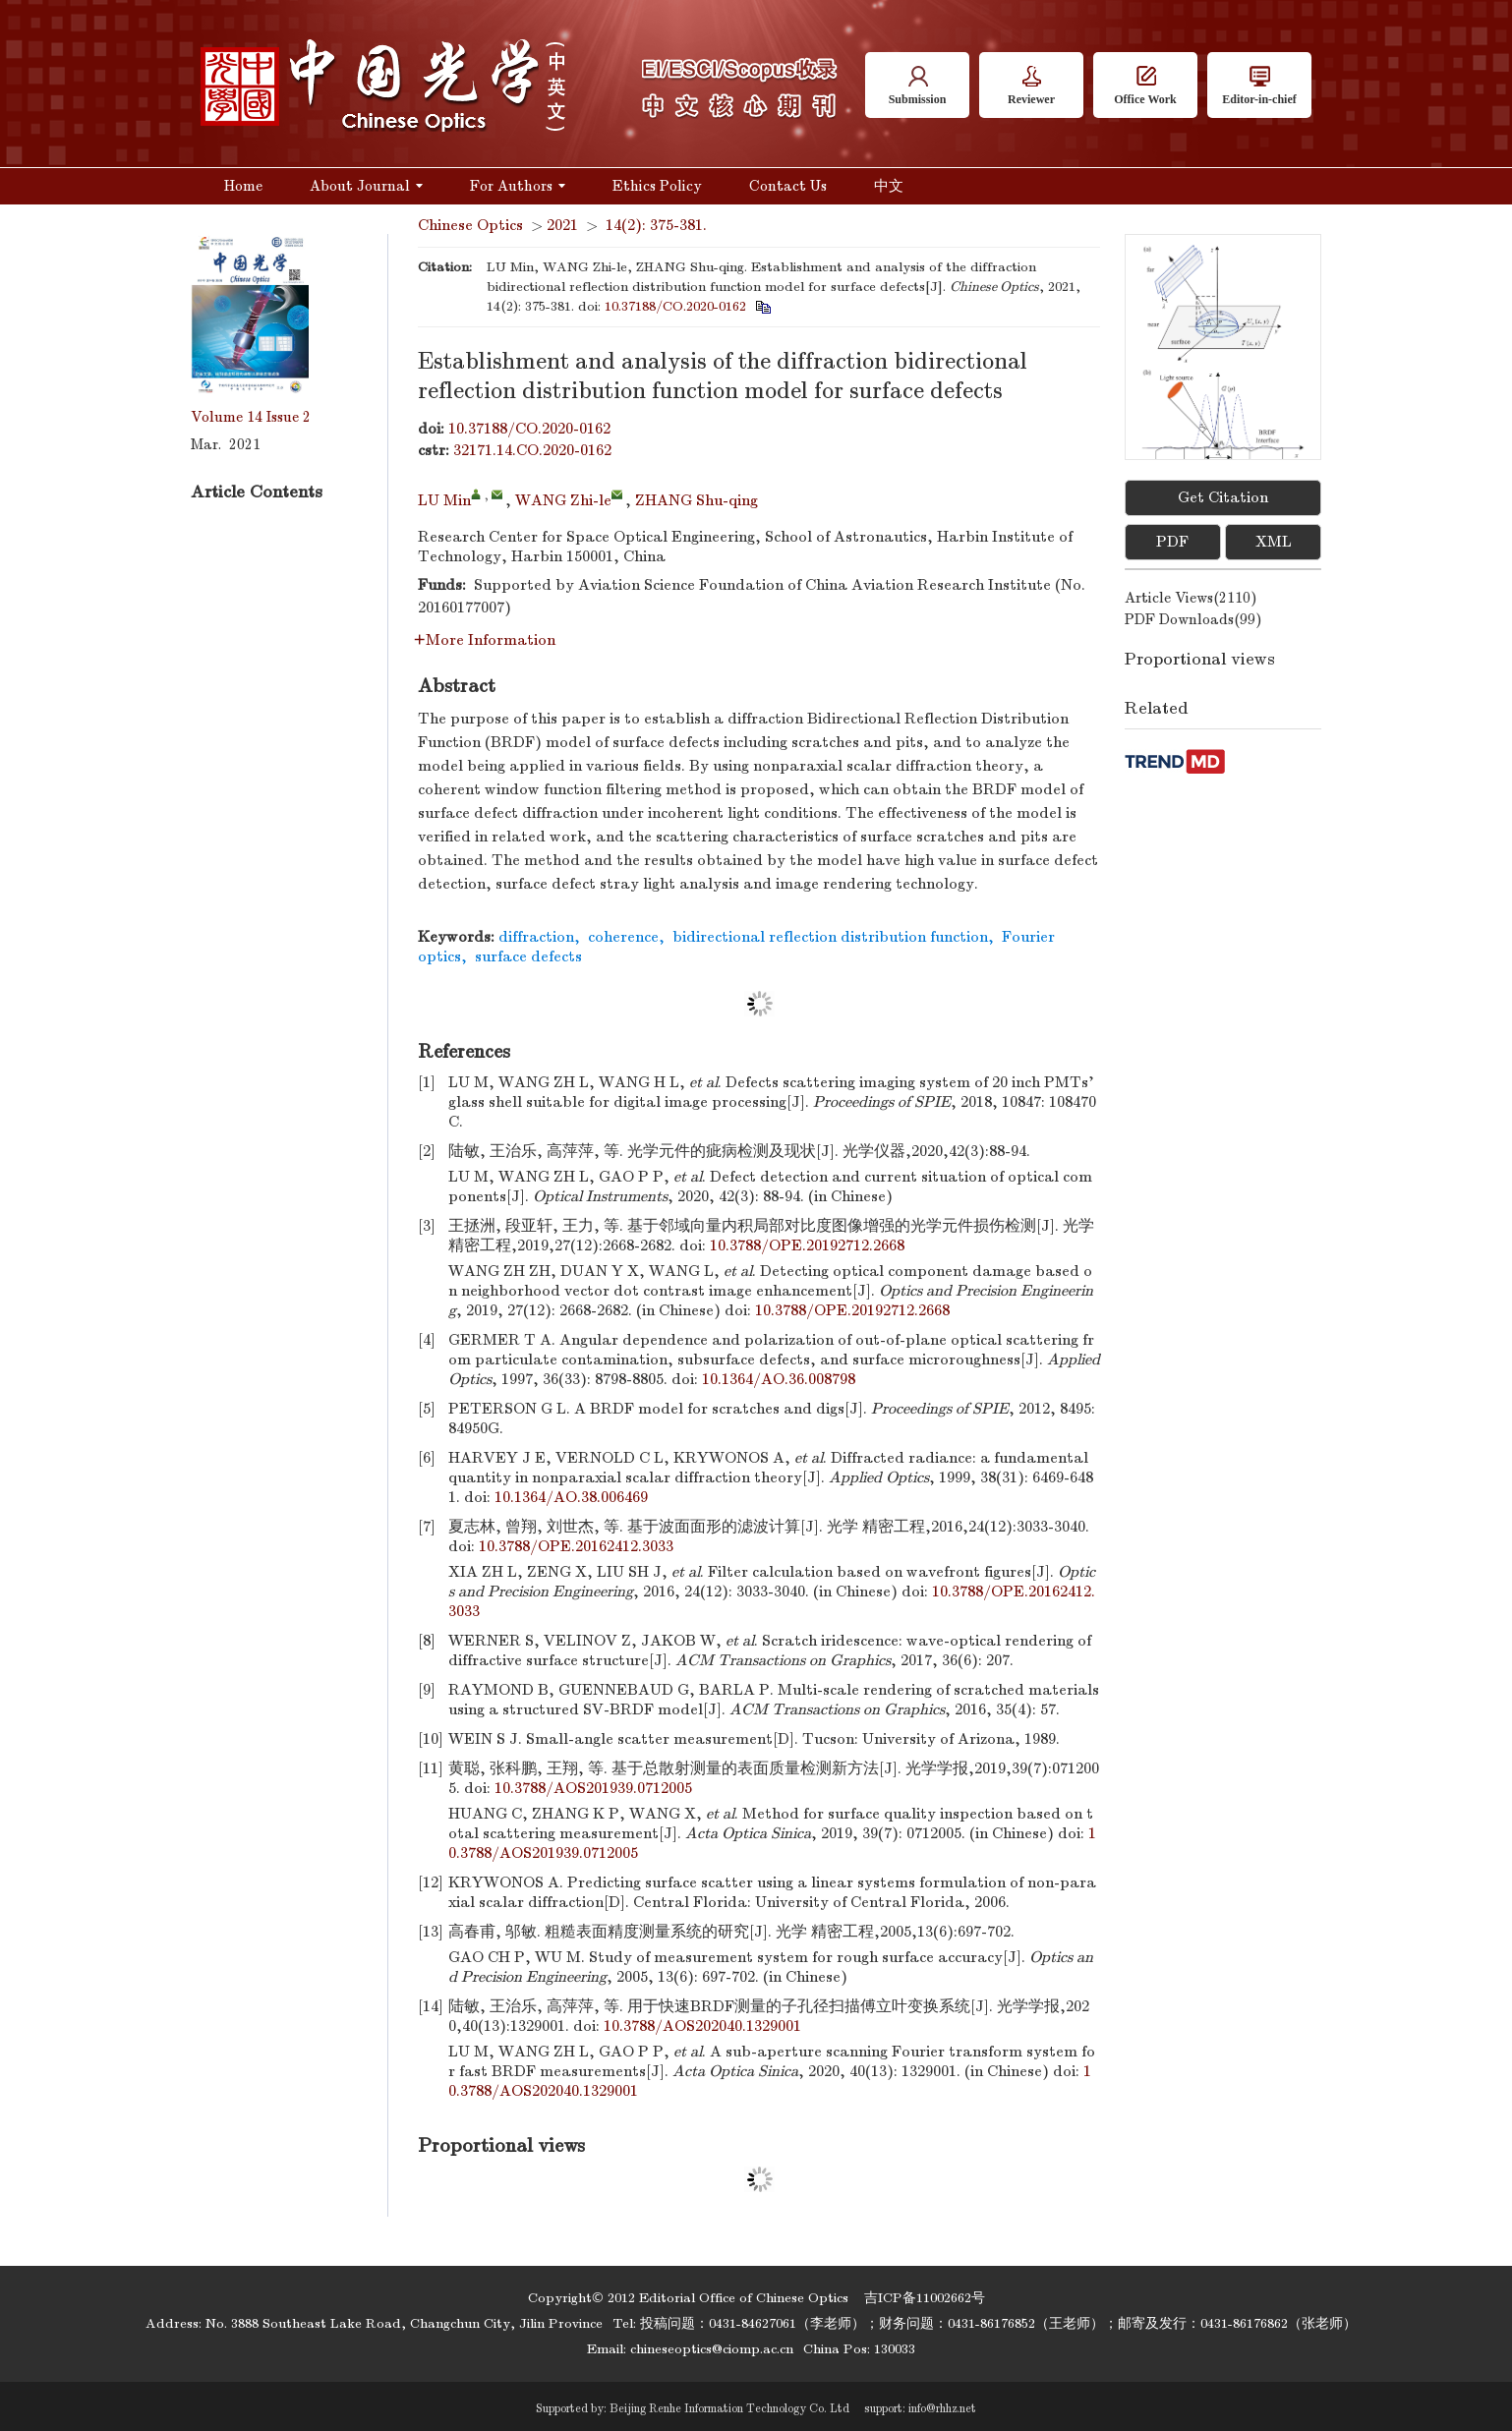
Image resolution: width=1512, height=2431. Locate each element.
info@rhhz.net (942, 2408)
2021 (562, 225)
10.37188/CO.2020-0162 (675, 306)
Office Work (1145, 86)
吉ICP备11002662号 (924, 2297)
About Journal (366, 186)
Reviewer (1031, 86)
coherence (623, 937)
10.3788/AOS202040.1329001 (702, 2026)
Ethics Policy (657, 186)
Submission (918, 86)
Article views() (1191, 598)
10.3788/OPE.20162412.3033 (576, 1546)
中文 (888, 186)
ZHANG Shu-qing (696, 500)
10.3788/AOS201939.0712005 (593, 1788)
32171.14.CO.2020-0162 (532, 450)
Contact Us (788, 186)
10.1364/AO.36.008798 (778, 1379)
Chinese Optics (470, 225)
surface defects (528, 956)
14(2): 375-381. (656, 225)
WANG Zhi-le (563, 500)
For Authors (517, 186)
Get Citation (1223, 497)
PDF (1172, 541)
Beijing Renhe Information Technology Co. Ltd (729, 2408)
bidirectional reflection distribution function (830, 937)
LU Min (444, 500)
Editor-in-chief (1259, 86)
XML (1273, 541)
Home (243, 186)
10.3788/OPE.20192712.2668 (807, 1245)
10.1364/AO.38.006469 (571, 1497)
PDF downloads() (1193, 619)
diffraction (536, 937)
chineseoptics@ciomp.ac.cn (711, 2349)
